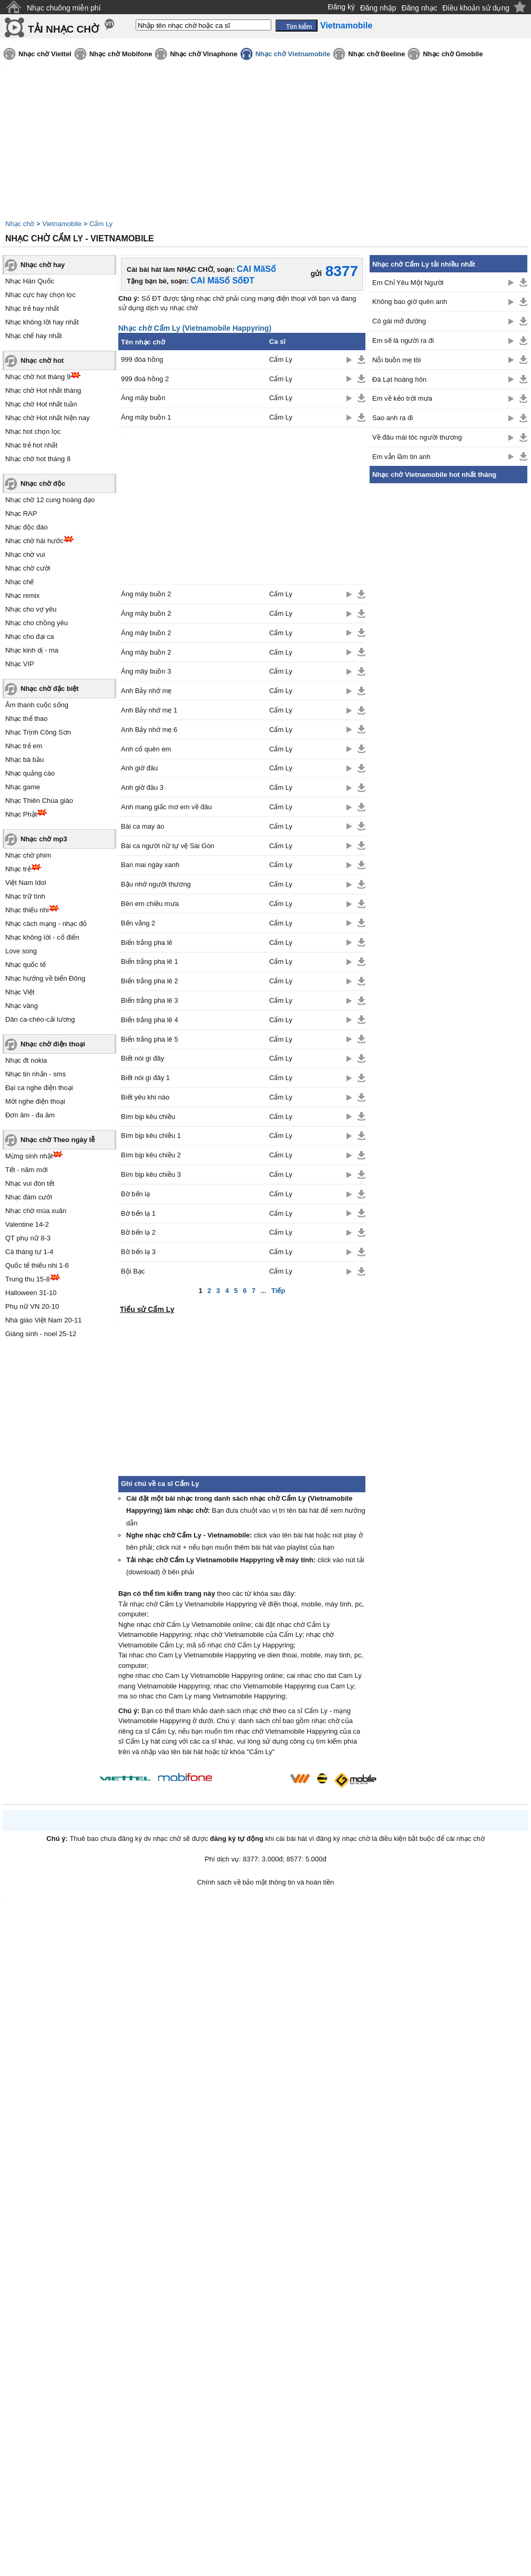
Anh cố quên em (146, 749)
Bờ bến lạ (135, 1194)
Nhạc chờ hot (42, 360)
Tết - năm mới (26, 1170)
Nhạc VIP (19, 664)
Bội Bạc (133, 1271)
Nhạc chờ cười (27, 568)
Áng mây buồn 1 (146, 417)
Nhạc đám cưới (28, 1197)
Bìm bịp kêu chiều (148, 1117)
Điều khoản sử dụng (476, 8)
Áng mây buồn (143, 398)
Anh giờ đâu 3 (142, 787)
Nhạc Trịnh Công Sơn (38, 732)
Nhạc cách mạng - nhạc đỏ (46, 924)
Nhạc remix (22, 595)
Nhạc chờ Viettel (45, 54)
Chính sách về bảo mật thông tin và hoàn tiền (265, 1882)
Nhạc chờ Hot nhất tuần (41, 404)
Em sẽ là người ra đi (403, 340)
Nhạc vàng (21, 1006)
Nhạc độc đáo (26, 527)
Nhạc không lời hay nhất (42, 322)
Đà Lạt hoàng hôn (399, 379)
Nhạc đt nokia (26, 1060)
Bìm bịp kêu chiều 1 (151, 1135)
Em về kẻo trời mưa (402, 398)
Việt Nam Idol (25, 883)
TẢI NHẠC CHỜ (63, 29)
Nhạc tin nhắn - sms (35, 1074)
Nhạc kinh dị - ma (31, 650)
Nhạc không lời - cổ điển (42, 937)
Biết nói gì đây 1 (145, 1078)
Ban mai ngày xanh (150, 865)
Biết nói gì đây (142, 1058)
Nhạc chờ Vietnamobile (293, 54)
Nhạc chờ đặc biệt (50, 689)
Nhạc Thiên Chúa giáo (39, 801)
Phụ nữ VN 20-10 (32, 1306)
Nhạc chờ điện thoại (53, 1044)
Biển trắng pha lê (146, 942)
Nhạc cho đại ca (29, 636)
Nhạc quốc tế (25, 965)
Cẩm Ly (101, 224)
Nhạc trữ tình (25, 896)
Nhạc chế (19, 582)
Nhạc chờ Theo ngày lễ (58, 1140)
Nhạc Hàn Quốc (29, 281)
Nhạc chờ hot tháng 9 (37, 377)
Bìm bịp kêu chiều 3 (151, 1174)
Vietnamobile (61, 224)
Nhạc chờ (19, 224)
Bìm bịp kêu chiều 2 (151, 1155)
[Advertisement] (448, 647)
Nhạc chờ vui (25, 554)
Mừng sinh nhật (29, 1156)
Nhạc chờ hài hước (34, 541)
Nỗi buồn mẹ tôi (396, 360)
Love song (21, 951)
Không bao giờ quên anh (409, 302)
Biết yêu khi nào (145, 1097)
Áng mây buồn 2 (146, 594)
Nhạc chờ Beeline (376, 54)
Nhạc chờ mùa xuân (35, 1211)
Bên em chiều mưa (150, 904)
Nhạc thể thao (26, 718)
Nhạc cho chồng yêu (36, 623)
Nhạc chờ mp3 (44, 839)
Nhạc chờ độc (43, 483)
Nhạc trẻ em (23, 746)
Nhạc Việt (20, 992)
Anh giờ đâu (139, 768)
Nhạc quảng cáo (30, 773)
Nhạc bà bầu (24, 759)
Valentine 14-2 (27, 1224)
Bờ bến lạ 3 (138, 1252)
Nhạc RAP (21, 513)
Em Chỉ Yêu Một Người (407, 283)
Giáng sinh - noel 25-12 (40, 1334)
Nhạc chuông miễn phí (64, 8)
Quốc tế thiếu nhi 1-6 (37, 1265)
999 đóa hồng (142, 359)
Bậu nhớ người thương (156, 884)
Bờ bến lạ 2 (138, 1232)
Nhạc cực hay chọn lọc (40, 295)
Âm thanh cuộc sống (36, 705)
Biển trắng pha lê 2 (149, 981)
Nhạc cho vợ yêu (30, 609)
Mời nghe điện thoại (35, 1101)
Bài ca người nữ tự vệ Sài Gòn (168, 846)
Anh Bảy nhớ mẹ (146, 691)
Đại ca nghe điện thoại (39, 1088)
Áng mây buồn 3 (146, 671)
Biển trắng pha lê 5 (149, 1039)
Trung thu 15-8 (27, 1279)
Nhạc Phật (21, 814)
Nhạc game (22, 787)
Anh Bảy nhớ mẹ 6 (149, 730)
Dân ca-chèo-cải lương (40, 1019)
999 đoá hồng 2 (145, 379)
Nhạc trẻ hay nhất (32, 308)
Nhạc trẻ (18, 869)
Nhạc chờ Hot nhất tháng (43, 390)
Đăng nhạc (419, 8)
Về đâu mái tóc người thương (417, 437)
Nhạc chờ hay (43, 265)
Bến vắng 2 (138, 923)
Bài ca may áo (142, 826)
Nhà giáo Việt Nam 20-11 (43, 1320)
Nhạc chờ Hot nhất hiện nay (47, 418)
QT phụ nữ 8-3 (27, 1238)
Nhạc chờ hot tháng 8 (37, 459)
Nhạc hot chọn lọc (32, 431)
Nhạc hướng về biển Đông (45, 978)
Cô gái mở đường (399, 321)
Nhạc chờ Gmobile (453, 54)
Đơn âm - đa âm (30, 1115)
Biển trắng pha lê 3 (149, 1000)
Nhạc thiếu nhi (27, 910)
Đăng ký (341, 7)
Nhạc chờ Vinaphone (203, 54)
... (264, 1291)
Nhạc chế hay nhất (33, 336)
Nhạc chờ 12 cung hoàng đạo (50, 500)
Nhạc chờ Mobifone (120, 54)
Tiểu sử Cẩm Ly (147, 1309)
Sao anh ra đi (392, 418)
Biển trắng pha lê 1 (149, 961)
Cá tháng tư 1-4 (29, 1252)
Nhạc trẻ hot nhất (31, 445)
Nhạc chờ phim (28, 855)
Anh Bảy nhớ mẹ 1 (149, 710)
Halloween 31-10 (31, 1293)
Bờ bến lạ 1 (138, 1213)
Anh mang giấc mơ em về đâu (166, 807)
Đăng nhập (378, 8)
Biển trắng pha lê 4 (149, 1020)
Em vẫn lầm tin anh (401, 457)
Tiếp (278, 1291)
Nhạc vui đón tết (30, 1183)
